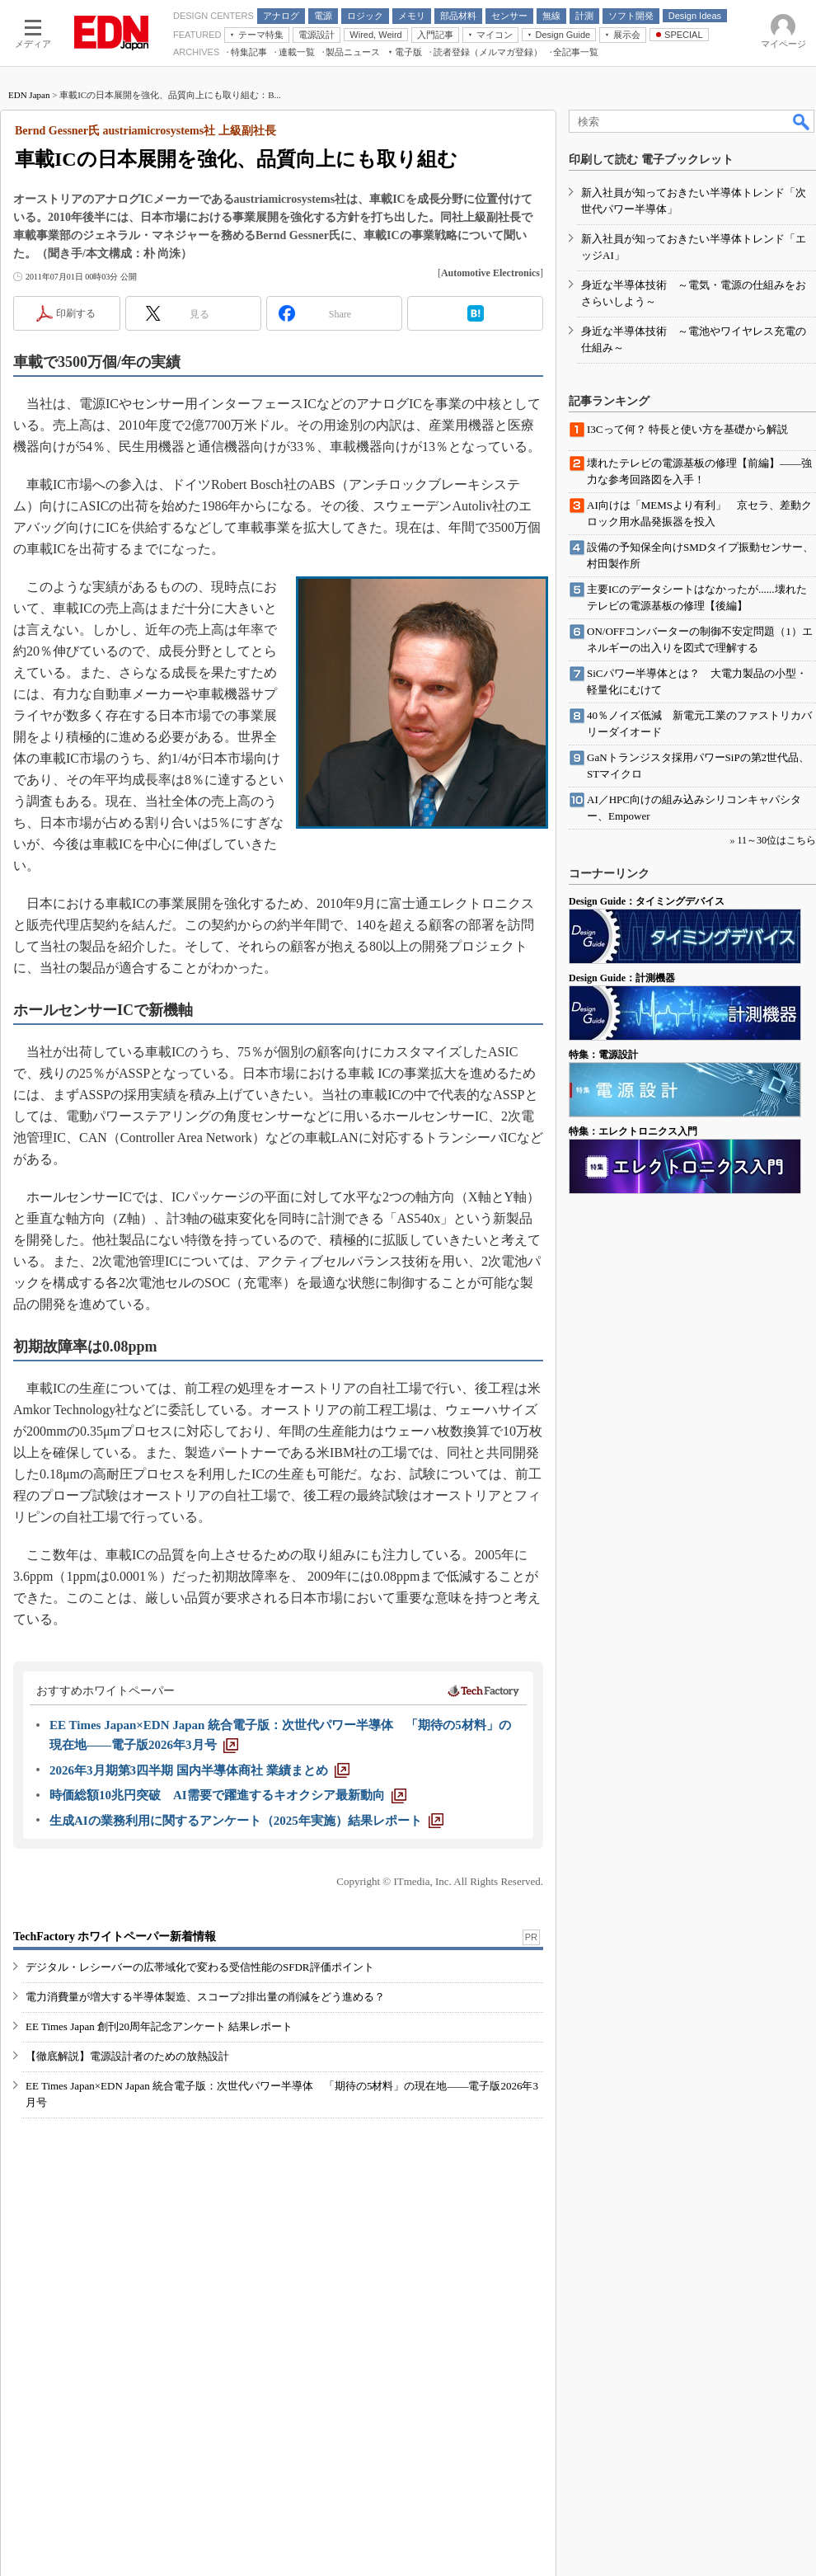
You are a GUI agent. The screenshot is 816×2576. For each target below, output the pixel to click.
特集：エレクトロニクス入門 (633, 1131)
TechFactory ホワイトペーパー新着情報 (114, 1936)
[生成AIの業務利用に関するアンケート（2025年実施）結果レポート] (246, 1820)
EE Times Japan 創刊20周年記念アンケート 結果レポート (159, 2026)
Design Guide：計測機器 (622, 978)
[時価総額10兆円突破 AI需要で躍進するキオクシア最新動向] (227, 1795)
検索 (802, 121)
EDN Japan (28, 95)
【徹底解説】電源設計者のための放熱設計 (127, 2056)
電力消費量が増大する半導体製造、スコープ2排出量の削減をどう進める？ (205, 1997)
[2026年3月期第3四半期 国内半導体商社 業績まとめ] (199, 1770)
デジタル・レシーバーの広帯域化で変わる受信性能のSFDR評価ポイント (200, 1967)
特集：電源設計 (603, 1054)
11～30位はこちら (776, 840)
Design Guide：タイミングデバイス (647, 901)
